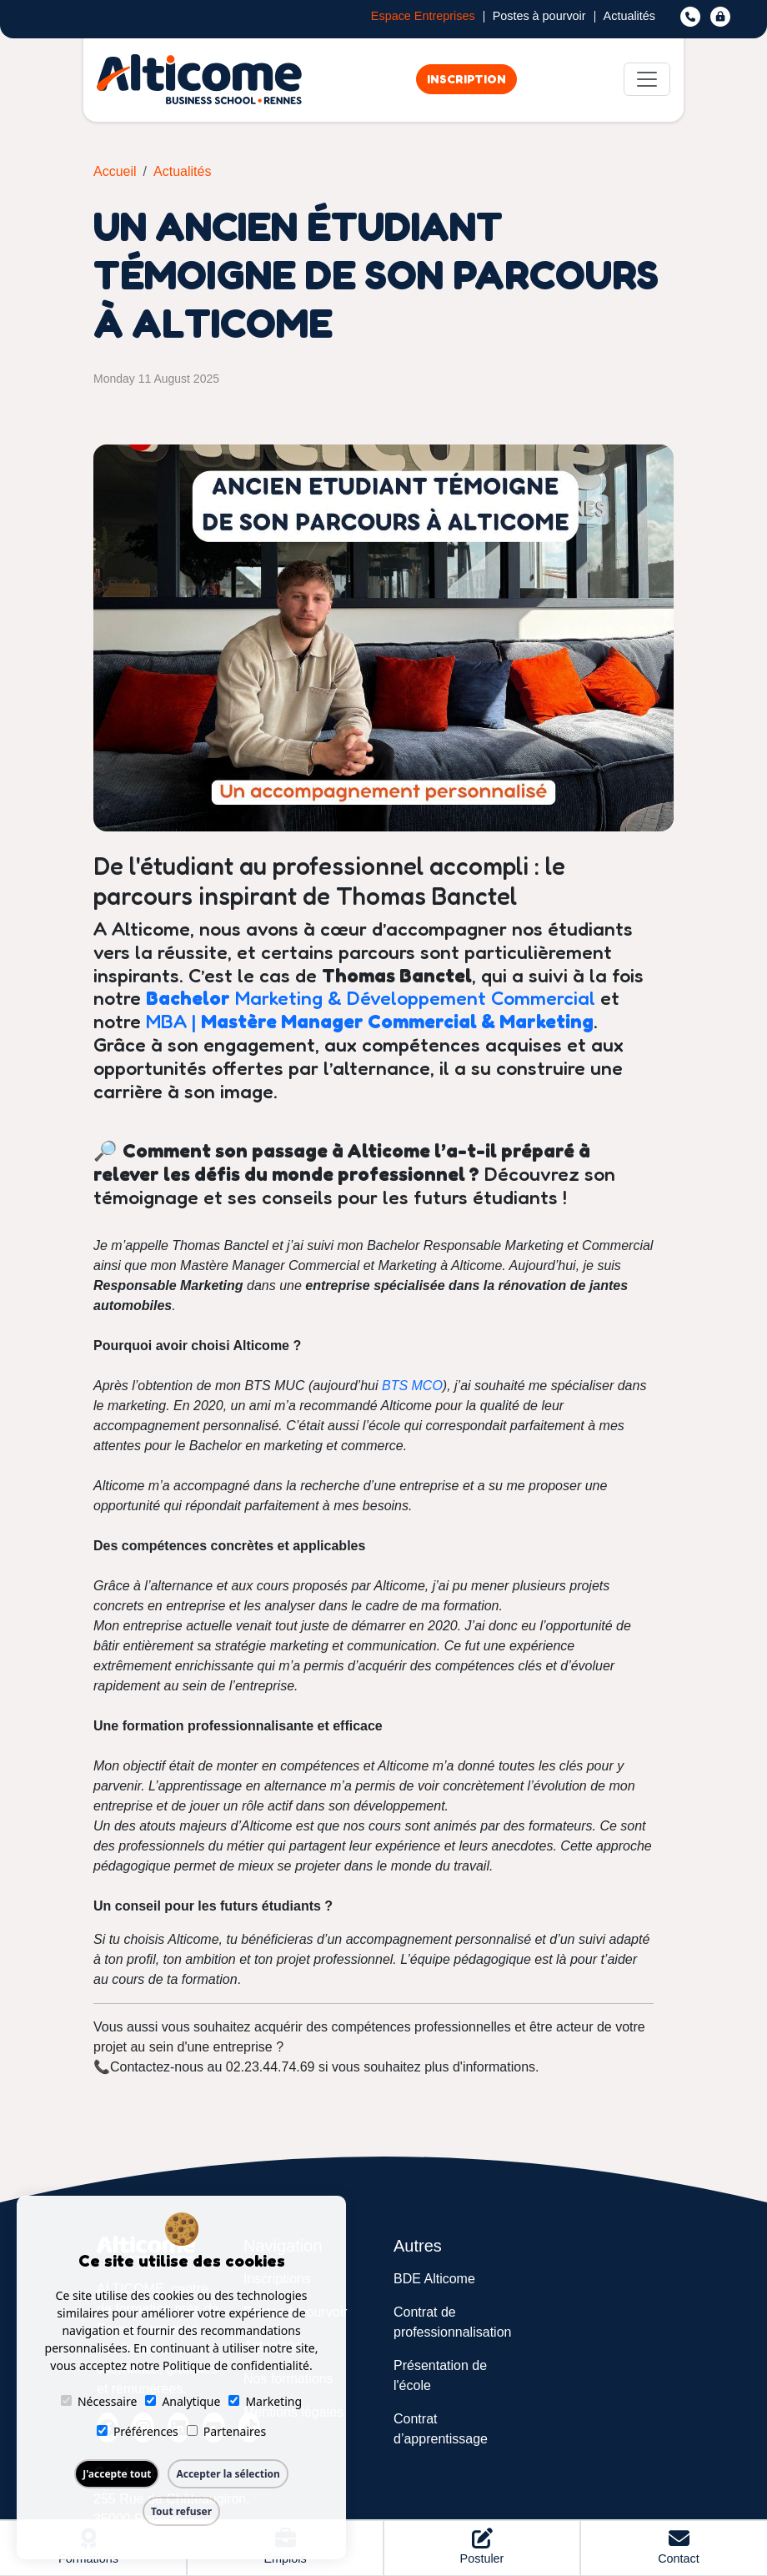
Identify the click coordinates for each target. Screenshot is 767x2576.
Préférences (137, 2431)
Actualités (629, 17)
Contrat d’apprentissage (441, 2429)
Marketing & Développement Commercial (370, 997)
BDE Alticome (434, 2279)
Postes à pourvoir (539, 17)
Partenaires (226, 2431)
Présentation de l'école (440, 2375)
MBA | (370, 1020)
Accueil (115, 171)
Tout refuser (181, 2511)
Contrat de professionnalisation (452, 2322)
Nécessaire (99, 2401)
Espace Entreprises (423, 17)
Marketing (265, 2401)
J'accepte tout (117, 2474)
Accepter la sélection (227, 2474)
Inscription (466, 79)
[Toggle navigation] (647, 79)
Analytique (182, 2401)
